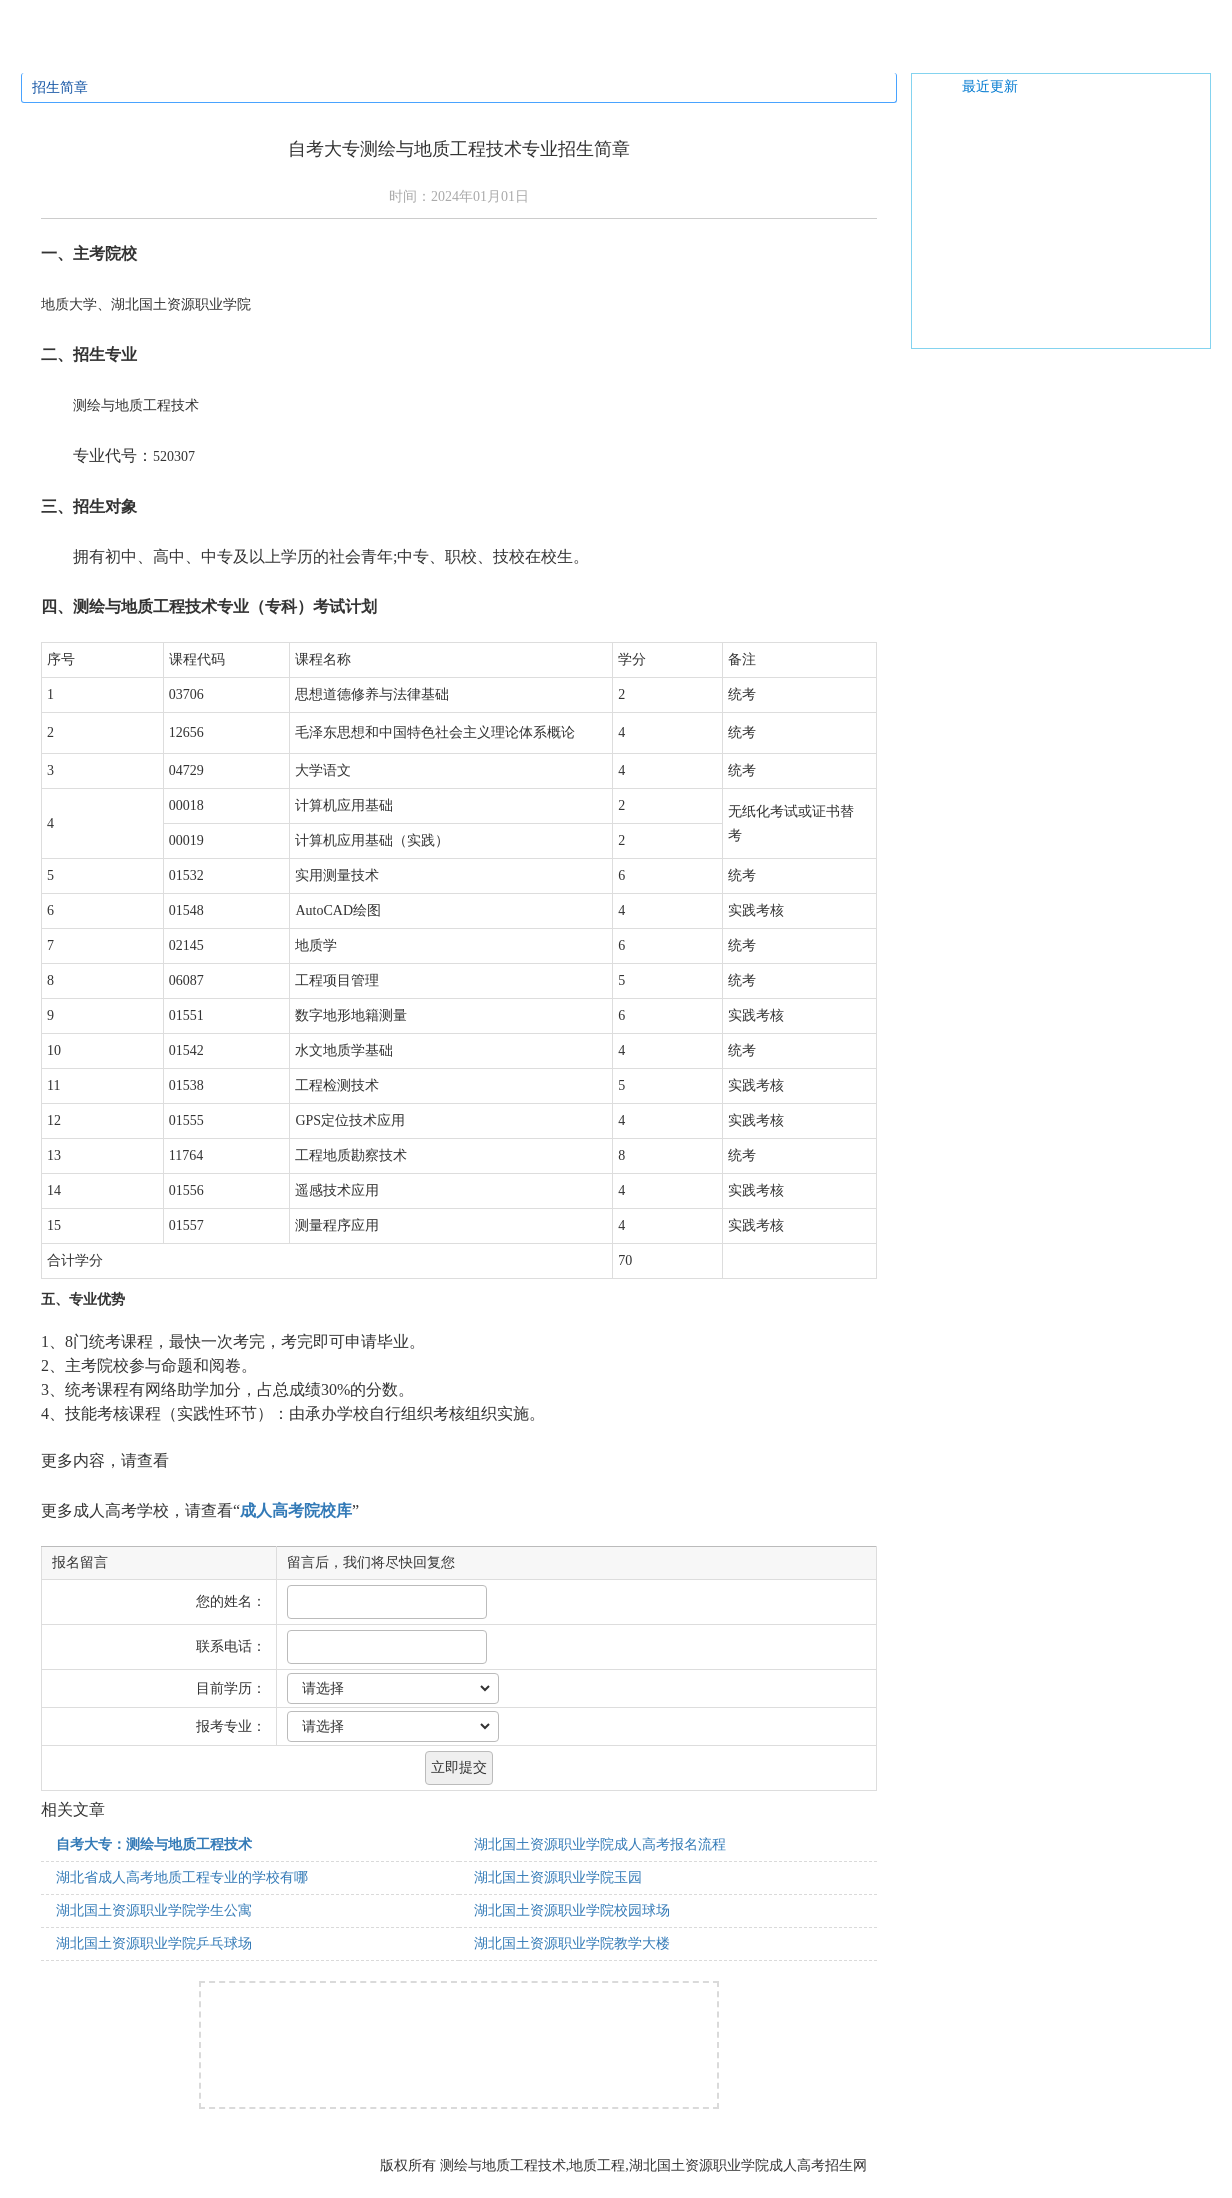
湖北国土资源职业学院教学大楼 (572, 1943)
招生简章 (166, 51)
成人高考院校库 (296, 1510)
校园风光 (666, 51)
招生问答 (366, 51)
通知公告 (466, 51)
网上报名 (766, 51)
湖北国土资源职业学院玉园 (558, 1877)
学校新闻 (566, 51)
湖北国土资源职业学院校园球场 (572, 1910)
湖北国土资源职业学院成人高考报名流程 (600, 1844)
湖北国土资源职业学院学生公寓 (154, 1910)
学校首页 (66, 51)
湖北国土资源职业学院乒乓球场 (154, 1943)
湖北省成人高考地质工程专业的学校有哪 (182, 1877)
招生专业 (266, 51)
